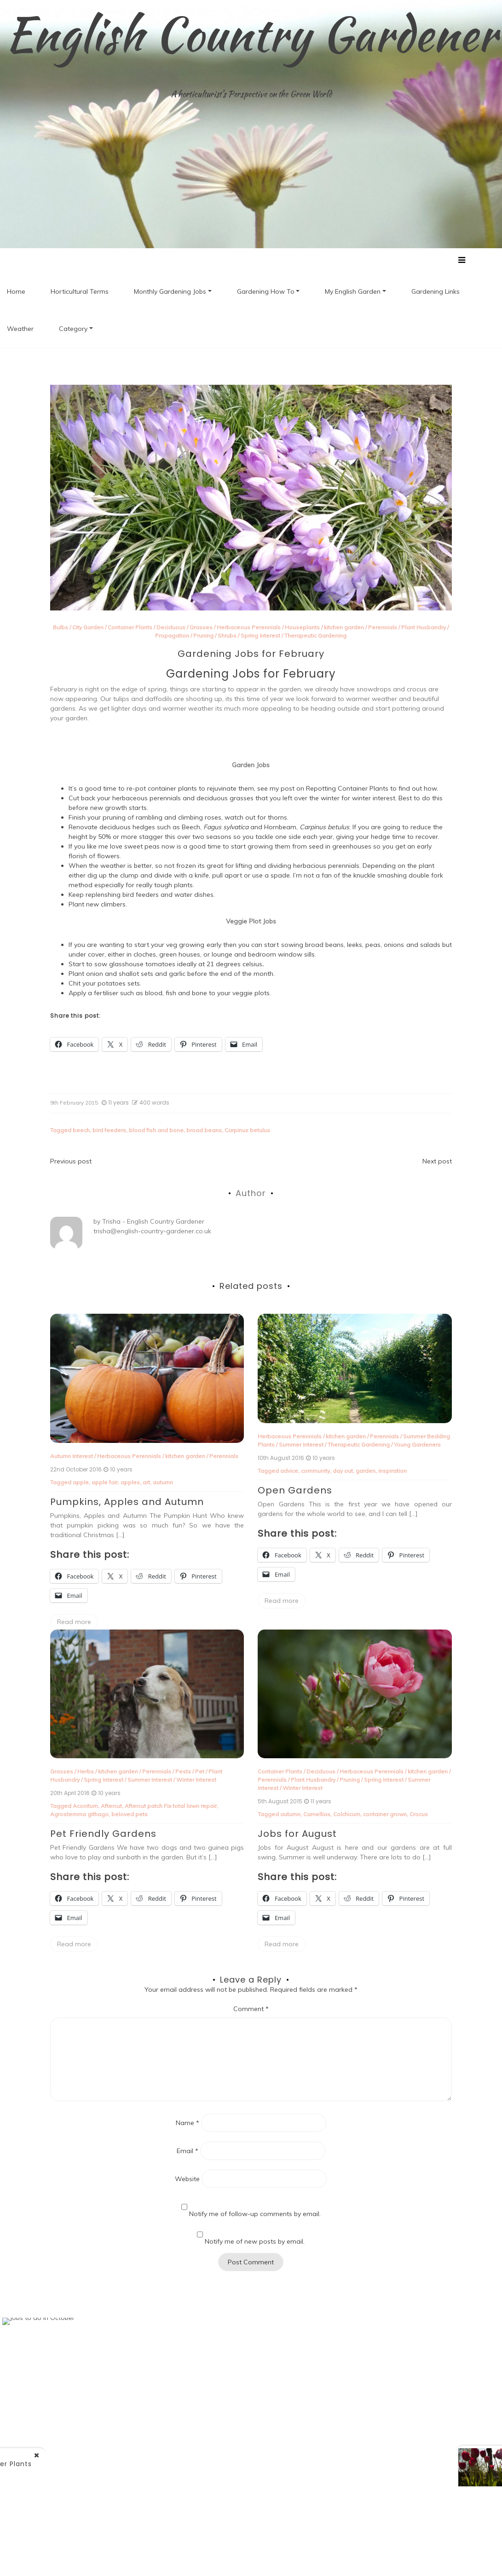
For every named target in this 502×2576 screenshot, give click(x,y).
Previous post (71, 1161)
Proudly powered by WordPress (153, 2557)
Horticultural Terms (80, 292)
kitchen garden (344, 627)
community (315, 1470)
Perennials (382, 627)
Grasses (201, 627)
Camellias (316, 1814)
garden (365, 1470)
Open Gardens (295, 1490)
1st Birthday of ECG (417, 2461)
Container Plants (130, 627)
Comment (251, 2009)
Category (73, 329)
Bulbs (60, 627)
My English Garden (353, 292)
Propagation (172, 636)
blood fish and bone (156, 1130)
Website (187, 2179)
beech (81, 1130)
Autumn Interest (71, 1456)
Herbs (85, 1771)
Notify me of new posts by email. (255, 2242)
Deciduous (170, 627)
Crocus (419, 1814)
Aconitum (85, 1806)
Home (16, 292)
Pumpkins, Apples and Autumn (127, 1502)
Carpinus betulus (247, 1130)
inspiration (392, 1470)
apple (81, 1482)
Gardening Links (435, 292)
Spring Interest (260, 636)
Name (187, 2123)
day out (343, 1470)
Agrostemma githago (79, 1814)
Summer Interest (301, 1444)
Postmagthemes (372, 2557)
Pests (183, 1771)
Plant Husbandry (423, 627)
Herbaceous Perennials (249, 627)
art (146, 1482)
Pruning (203, 636)
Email (187, 2151)
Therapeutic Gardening (315, 636)
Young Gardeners (417, 1444)
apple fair (105, 1482)
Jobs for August (297, 1834)
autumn (163, 1482)
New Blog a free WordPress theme (280, 2557)
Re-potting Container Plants (120, 2463)
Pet (199, 1771)
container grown (385, 1814)
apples (130, 1482)
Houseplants (302, 627)
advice (289, 1470)
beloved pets (129, 1814)
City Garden (88, 627)
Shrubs (227, 636)
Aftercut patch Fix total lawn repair (171, 1806)
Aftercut (111, 1806)
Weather (20, 329)
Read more (74, 1622)
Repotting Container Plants (347, 789)
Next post (437, 1161)
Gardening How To (265, 292)
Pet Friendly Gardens (103, 1834)
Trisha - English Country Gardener (153, 1222)
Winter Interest (196, 1780)
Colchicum (346, 1814)
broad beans (204, 1130)
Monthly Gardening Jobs (170, 292)
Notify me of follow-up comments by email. (255, 2214)
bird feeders (109, 1130)
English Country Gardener (251, 34)
